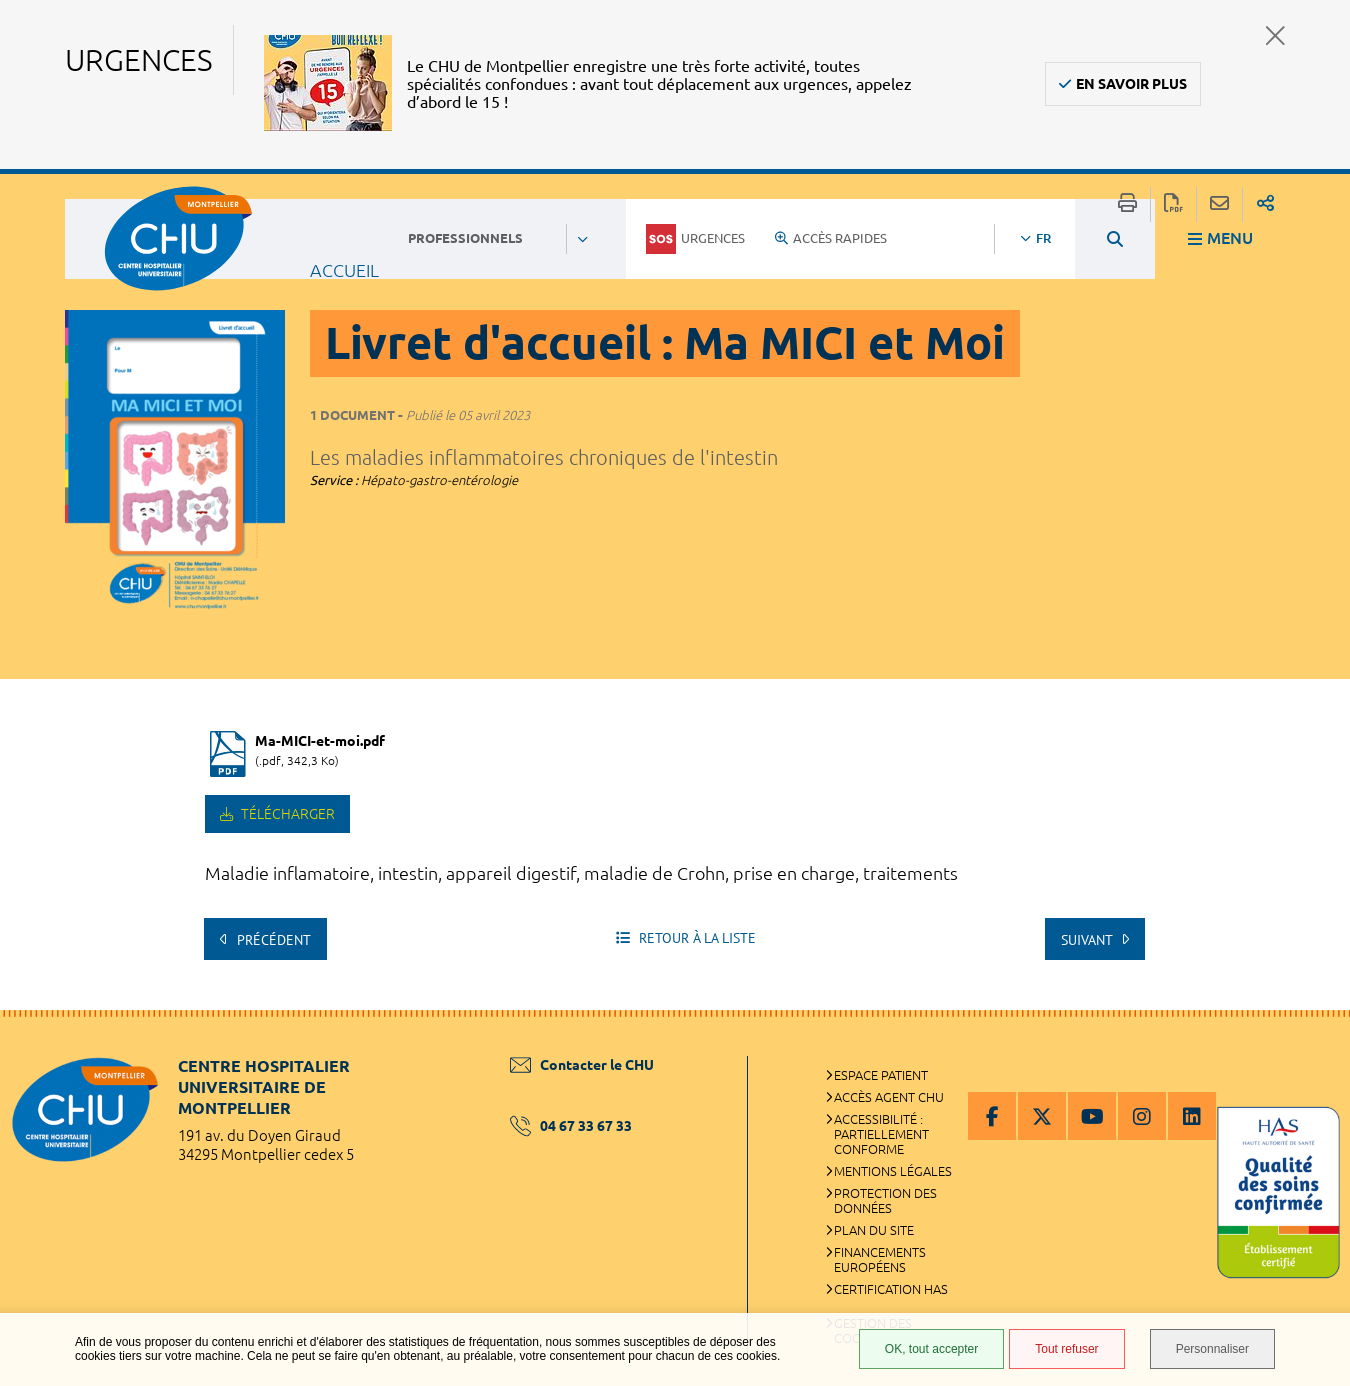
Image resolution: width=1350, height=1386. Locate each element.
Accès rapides (831, 238)
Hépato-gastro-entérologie (439, 480)
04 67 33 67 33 (571, 1126)
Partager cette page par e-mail (1219, 204)
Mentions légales (893, 1171)
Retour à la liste (695, 938)
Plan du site (874, 1230)
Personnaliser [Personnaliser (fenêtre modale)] (1212, 1349)
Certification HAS (891, 1289)
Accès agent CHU (889, 1097)
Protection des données (885, 1200)
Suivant (1088, 940)
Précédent (272, 940)
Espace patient (881, 1075)
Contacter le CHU (582, 1065)
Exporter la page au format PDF (1173, 204)
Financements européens (880, 1259)
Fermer (1275, 35)
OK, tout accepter (931, 1349)
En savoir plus (1131, 84)
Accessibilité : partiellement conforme (881, 1134)
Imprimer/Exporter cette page (1127, 204)
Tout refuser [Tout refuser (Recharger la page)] (1066, 1349)
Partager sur (1265, 204)
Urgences (695, 239)
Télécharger (286, 814)
